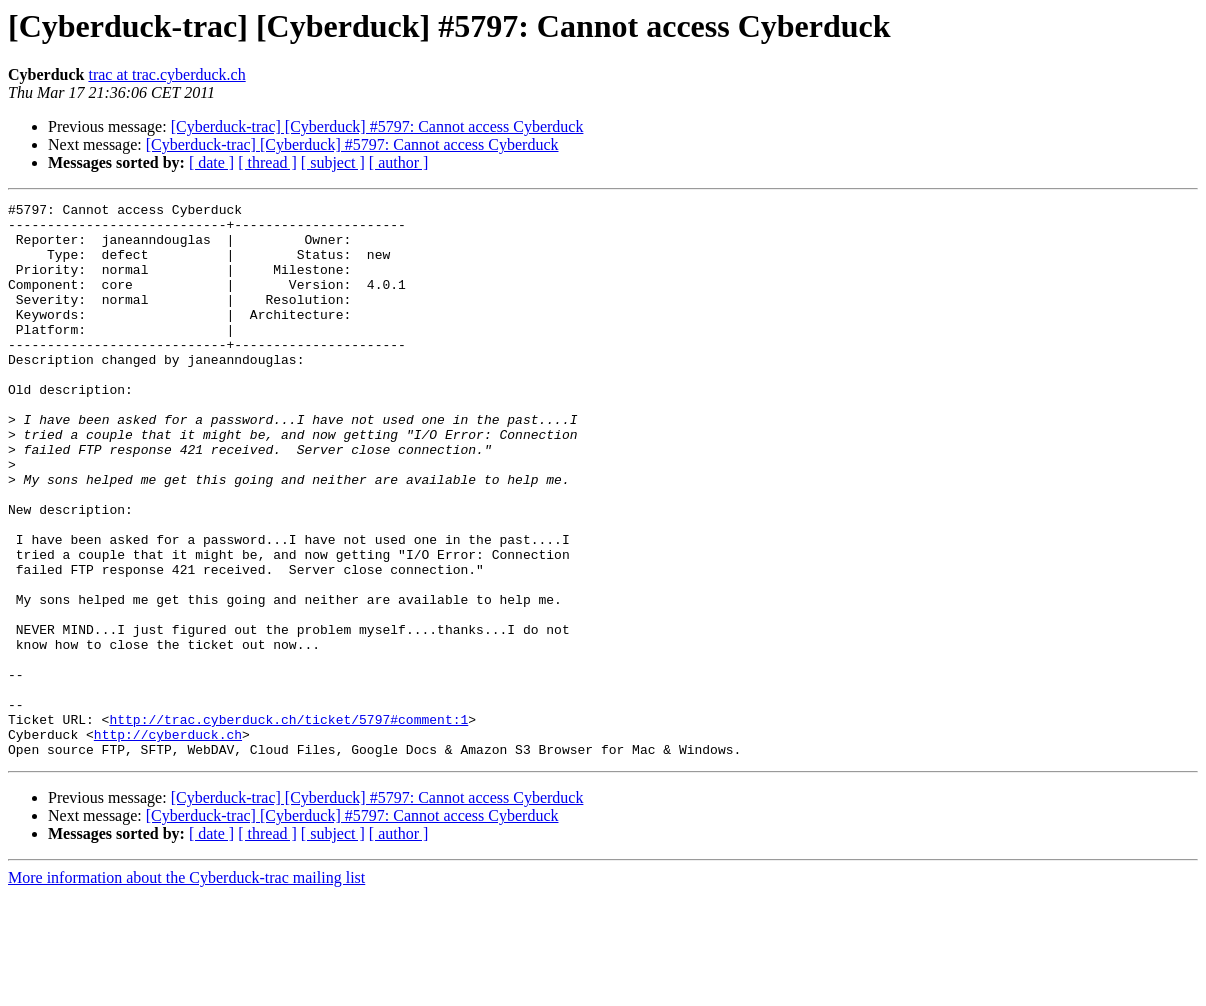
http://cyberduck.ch (168, 842)
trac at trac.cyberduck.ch (166, 74)
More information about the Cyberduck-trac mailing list (186, 988)
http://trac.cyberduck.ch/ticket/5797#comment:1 (288, 824)
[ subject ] (333, 162)
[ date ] (211, 162)
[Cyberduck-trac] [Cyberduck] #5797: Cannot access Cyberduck (377, 126)
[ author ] (399, 162)
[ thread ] (267, 162)
